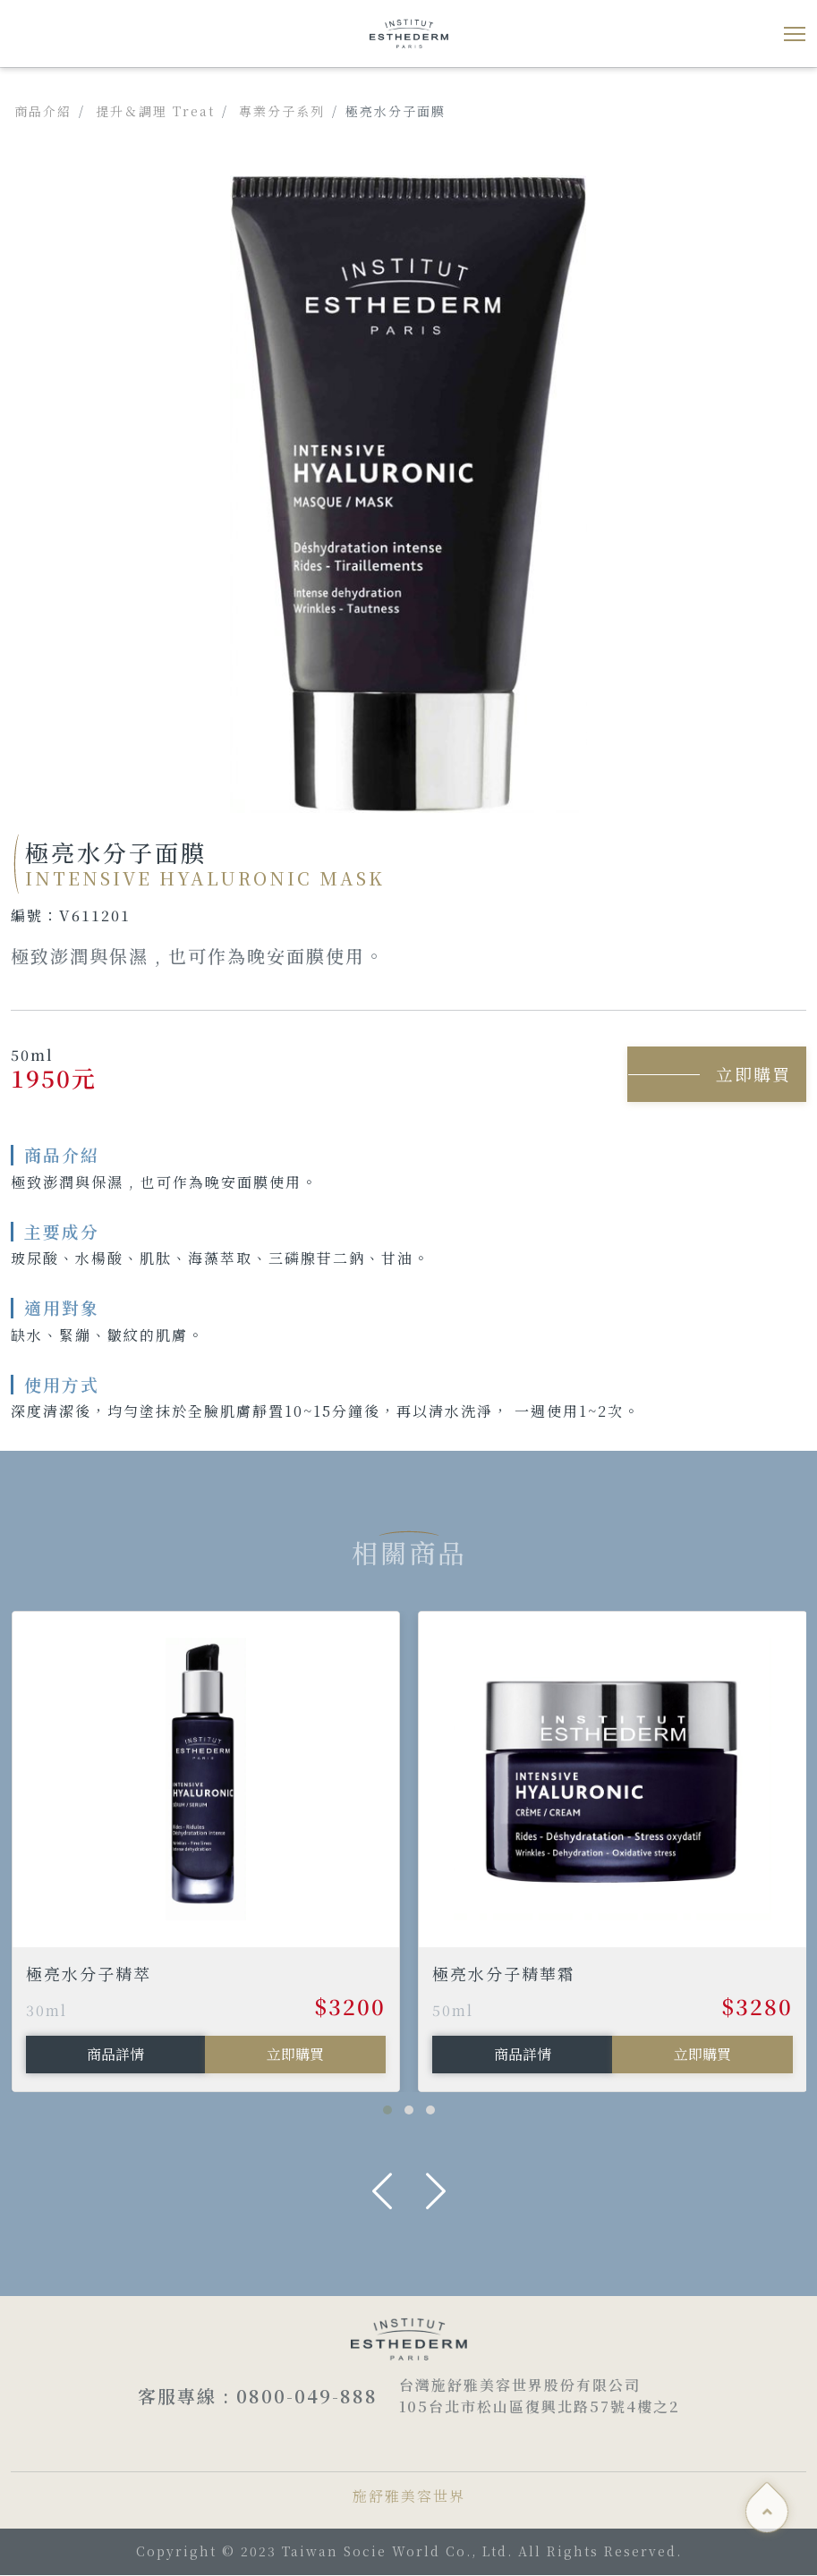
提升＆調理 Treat (155, 111)
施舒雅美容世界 (409, 2497)
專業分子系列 (282, 111)
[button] (387, 2111)
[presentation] (382, 2191)
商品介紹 (43, 111)
